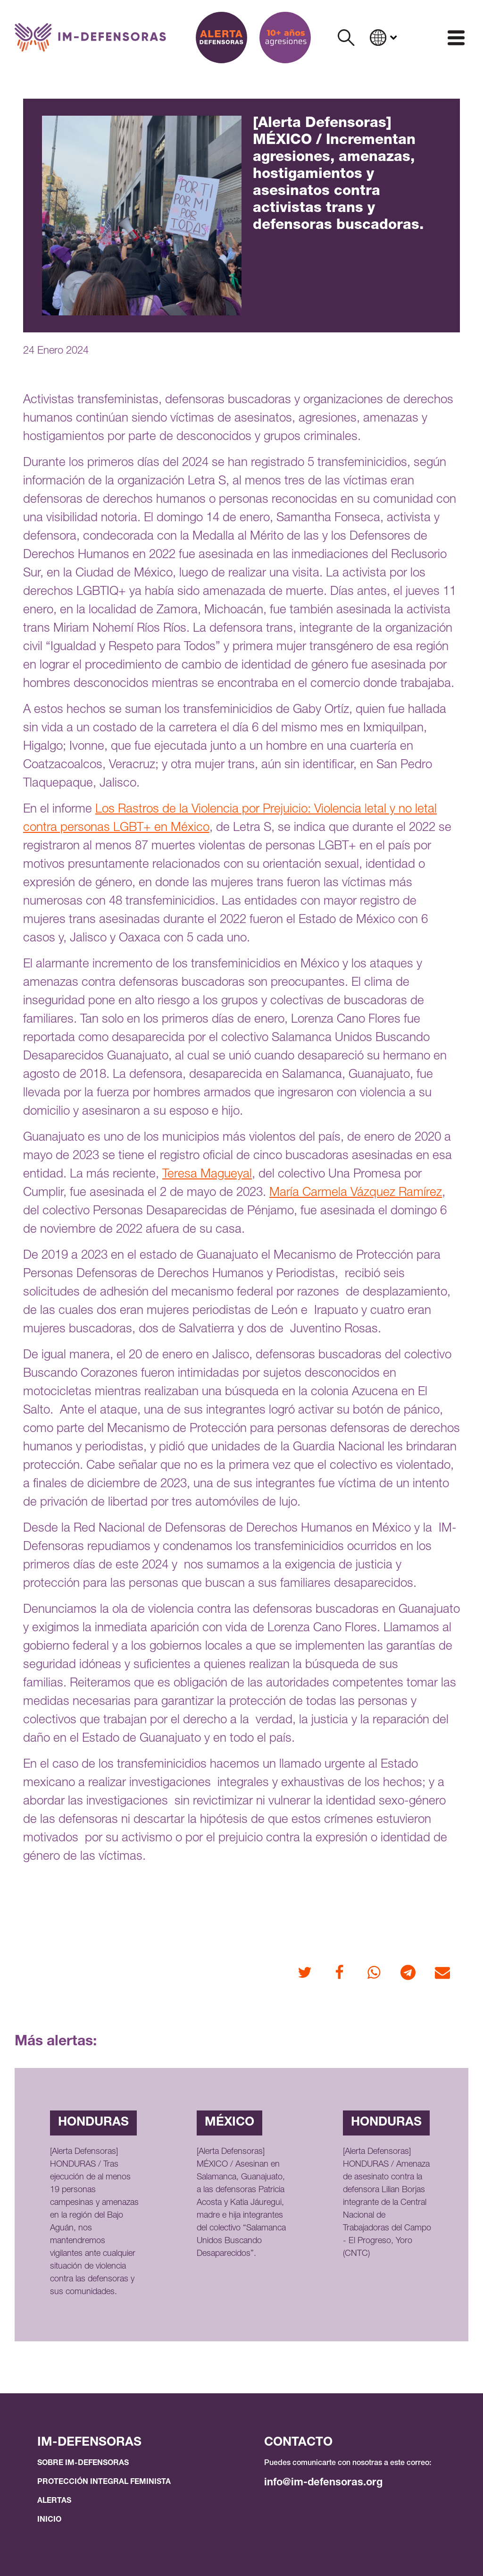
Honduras (93, 2123)
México (229, 2123)
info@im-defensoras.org (323, 2483)
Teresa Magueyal (207, 1175)
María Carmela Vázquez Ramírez (355, 1193)
